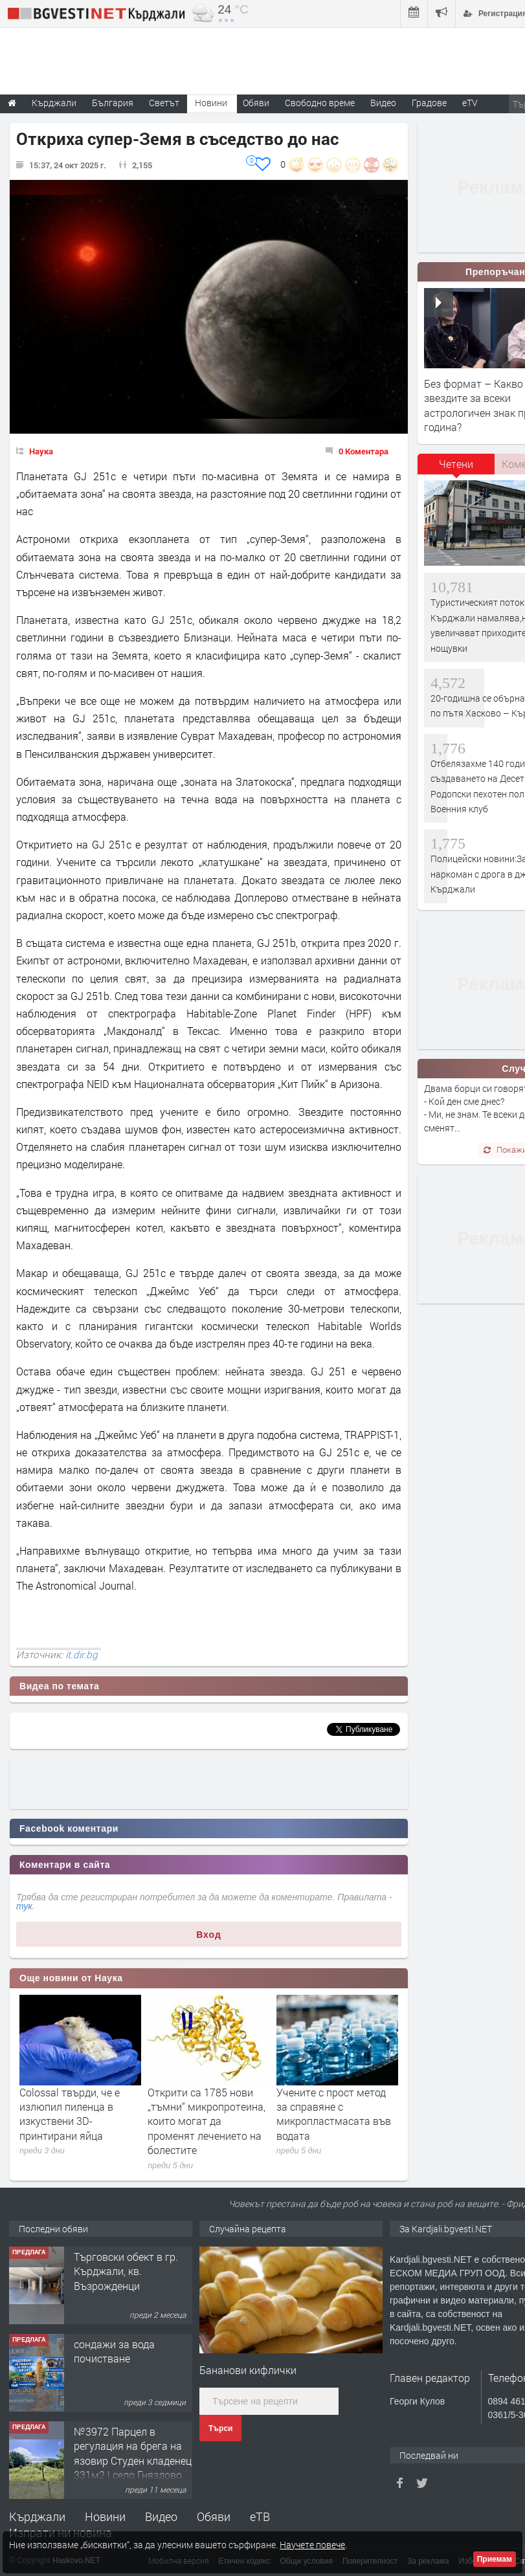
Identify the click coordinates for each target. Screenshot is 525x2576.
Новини (211, 102)
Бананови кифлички (247, 2370)
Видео (161, 2516)
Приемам (494, 2559)
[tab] (456, 468)
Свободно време (320, 102)
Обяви (213, 2516)
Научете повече (312, 2544)
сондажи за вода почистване (114, 2351)
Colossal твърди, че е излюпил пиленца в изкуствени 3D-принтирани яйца (69, 2113)
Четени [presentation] (456, 464)
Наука (41, 451)
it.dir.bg (81, 1654)
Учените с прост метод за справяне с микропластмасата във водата (333, 2113)
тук (24, 1906)
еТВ (260, 2516)
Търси (220, 2428)
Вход (208, 1934)
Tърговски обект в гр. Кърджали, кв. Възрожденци (126, 2271)
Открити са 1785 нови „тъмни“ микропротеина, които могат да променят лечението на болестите (206, 2121)
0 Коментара (363, 451)
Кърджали (37, 2516)
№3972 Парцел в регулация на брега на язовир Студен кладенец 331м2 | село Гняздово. (133, 2453)
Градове (429, 102)
